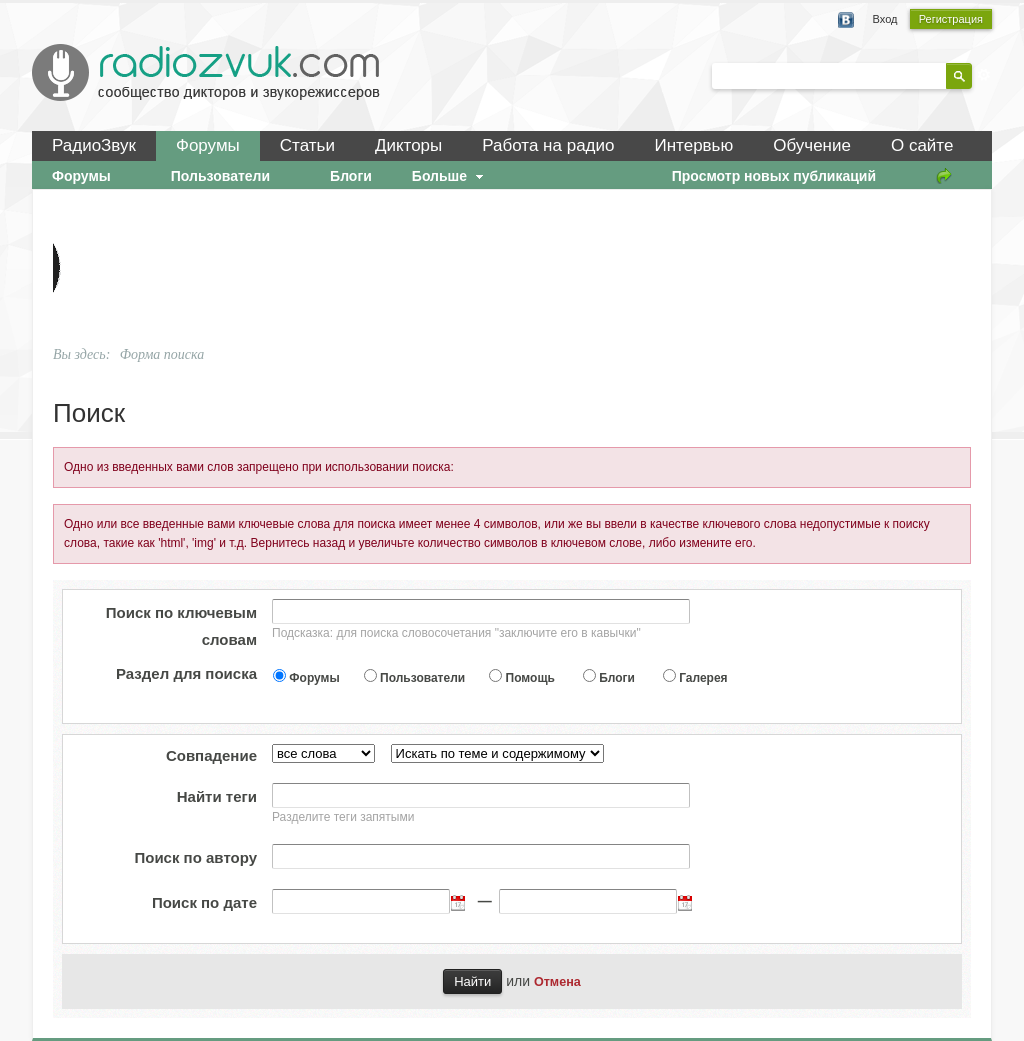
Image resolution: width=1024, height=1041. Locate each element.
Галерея (703, 678)
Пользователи (422, 678)
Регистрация (951, 19)
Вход (885, 19)
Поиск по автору (195, 857)
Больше (450, 176)
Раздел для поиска (186, 673)
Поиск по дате (204, 902)
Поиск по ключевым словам (181, 626)
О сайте (922, 145)
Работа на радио (548, 145)
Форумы (208, 145)
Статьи (307, 145)
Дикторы (408, 145)
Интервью (693, 145)
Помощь (530, 678)
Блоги (617, 678)
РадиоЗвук (94, 145)
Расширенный (984, 75)
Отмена (557, 982)
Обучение (812, 145)
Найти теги (217, 796)
